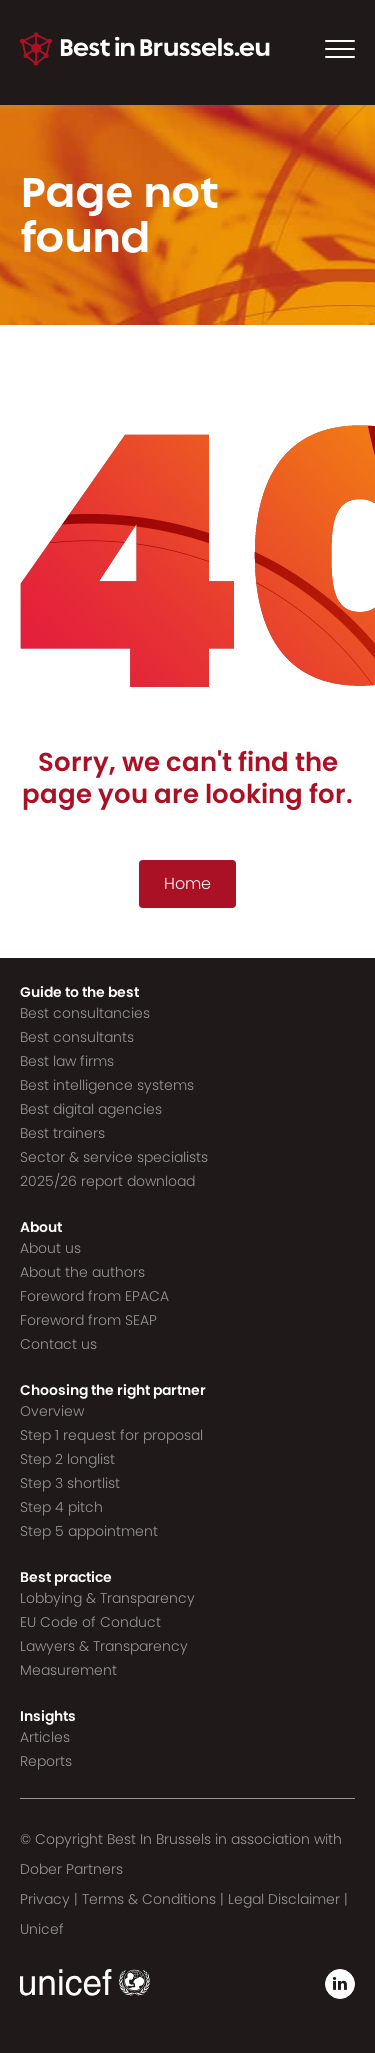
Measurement (68, 1670)
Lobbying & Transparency (107, 1598)
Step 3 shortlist (70, 1483)
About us (50, 1248)
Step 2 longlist (67, 1459)
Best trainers (62, 1133)
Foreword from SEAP (88, 1320)
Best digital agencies (91, 1109)
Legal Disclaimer (284, 1899)
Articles (45, 1737)
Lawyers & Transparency (104, 1646)
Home (187, 883)
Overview (52, 1411)
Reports (46, 1761)
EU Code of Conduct (90, 1622)
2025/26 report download (107, 1181)
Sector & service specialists (114, 1157)
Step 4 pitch (61, 1507)
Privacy (45, 1899)
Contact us (58, 1344)
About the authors (82, 1272)
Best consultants (77, 1037)
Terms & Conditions (149, 1899)
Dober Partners (71, 1869)
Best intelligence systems (107, 1085)
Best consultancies (85, 1013)
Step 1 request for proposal (111, 1435)
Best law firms (67, 1061)
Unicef (42, 1929)
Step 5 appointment (89, 1531)
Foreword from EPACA (94, 1296)
